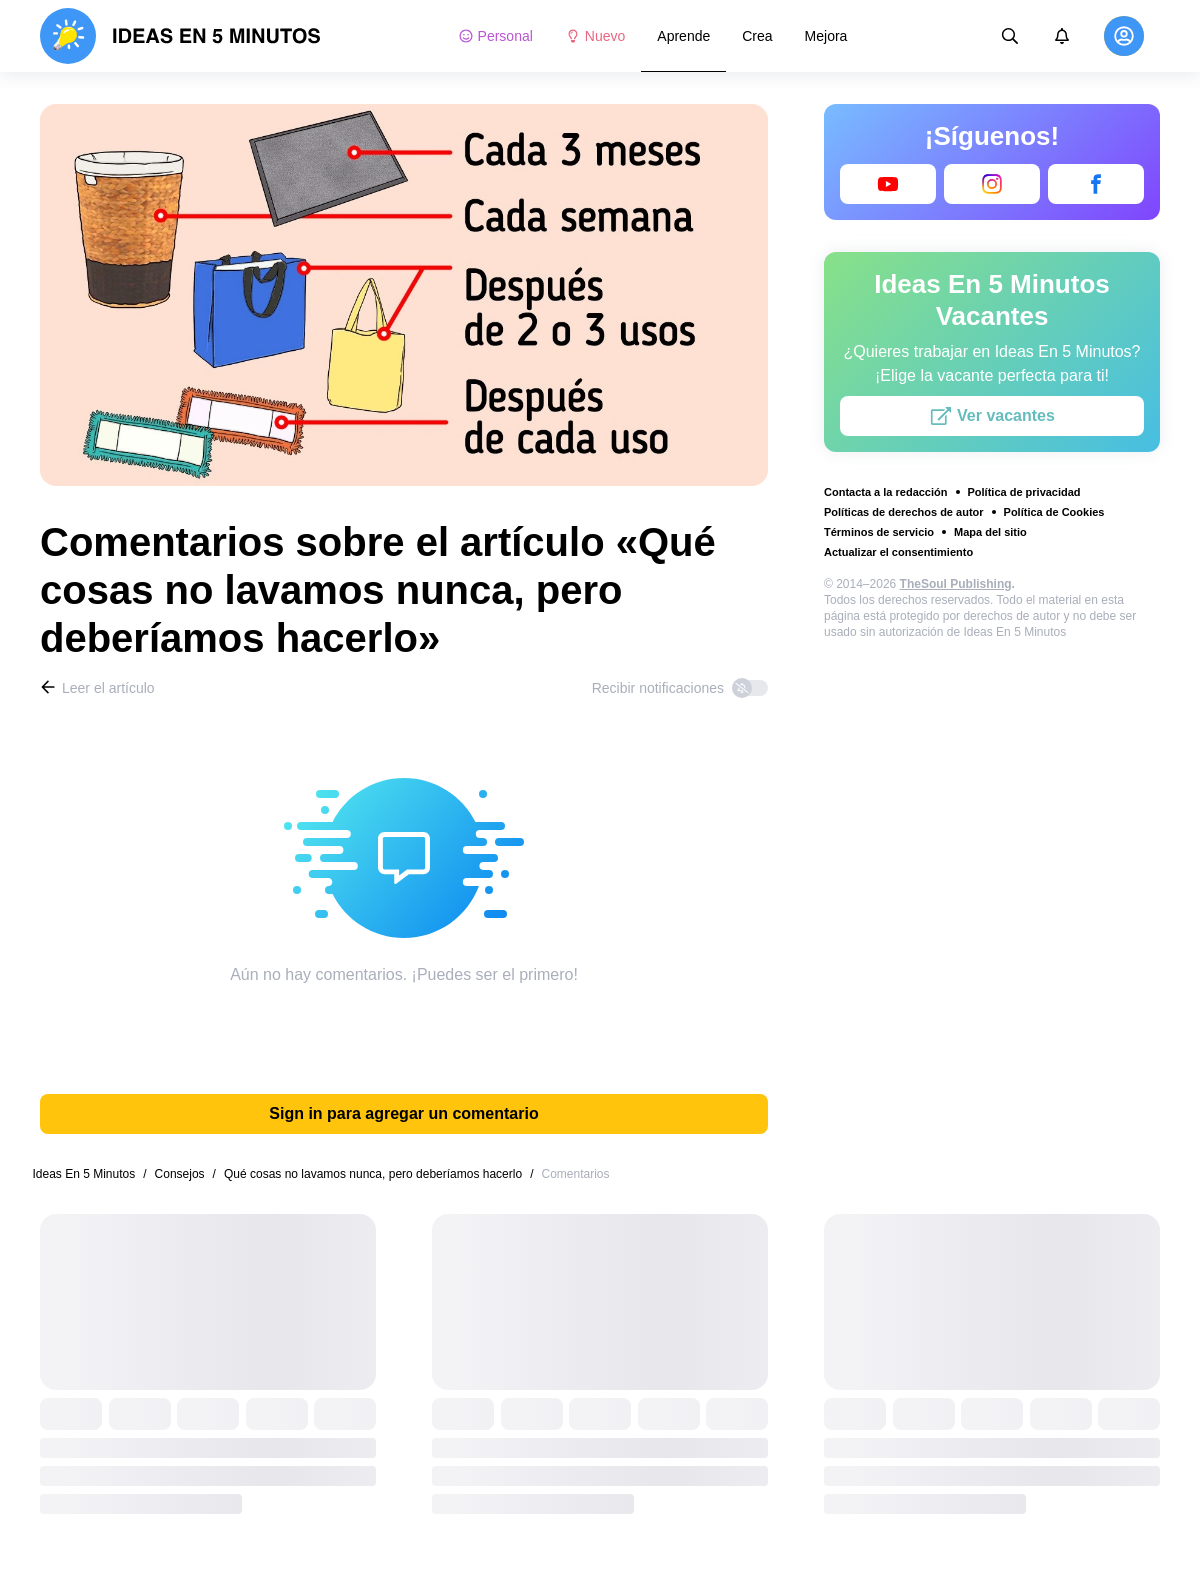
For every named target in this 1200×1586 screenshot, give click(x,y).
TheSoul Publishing (956, 584)
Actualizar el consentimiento (898, 552)
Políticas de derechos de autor (904, 512)
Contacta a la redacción (886, 492)
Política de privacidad (1024, 492)
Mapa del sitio (990, 532)
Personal (495, 36)
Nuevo (595, 36)
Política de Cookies (1054, 512)
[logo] (180, 36)
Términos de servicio (879, 532)
